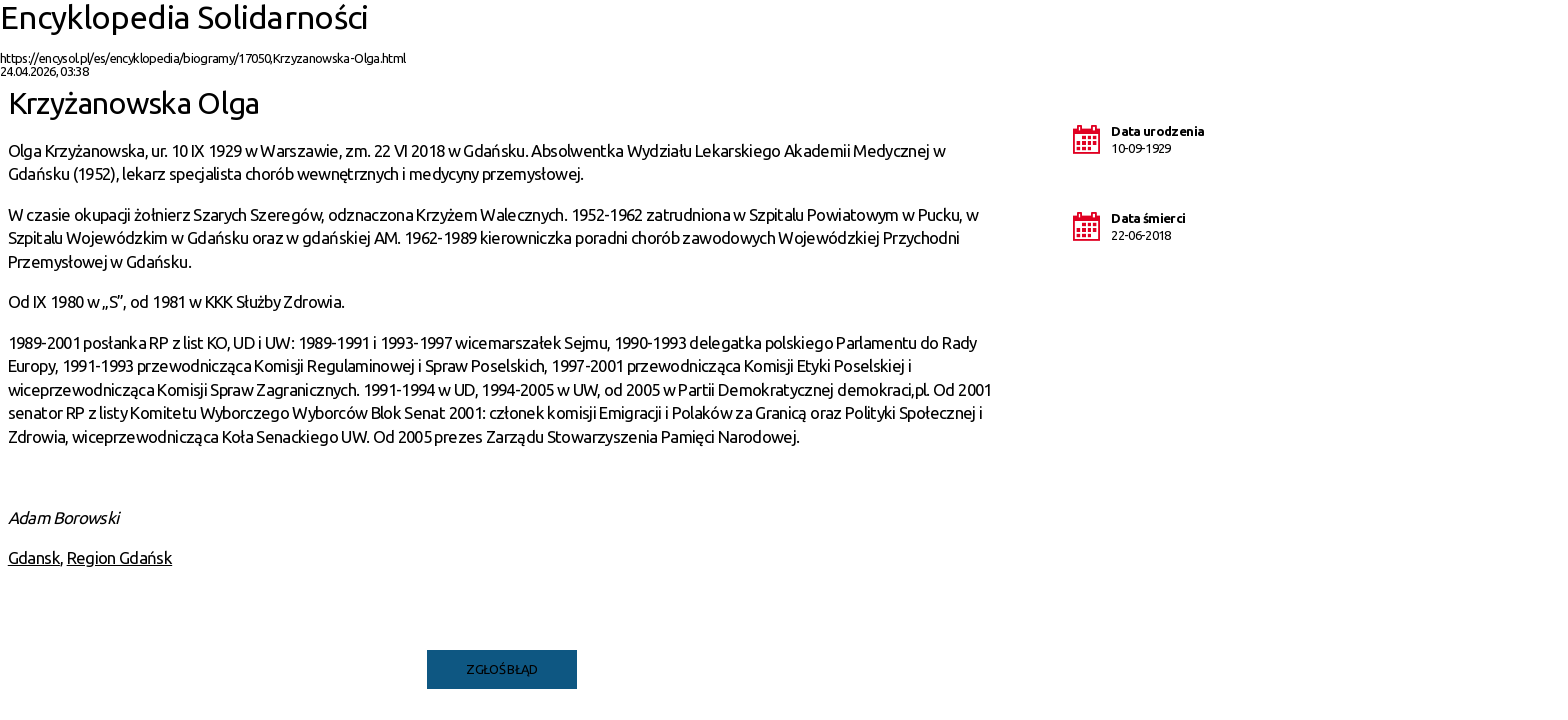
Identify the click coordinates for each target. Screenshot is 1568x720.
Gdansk (34, 557)
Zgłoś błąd (502, 669)
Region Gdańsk (120, 557)
